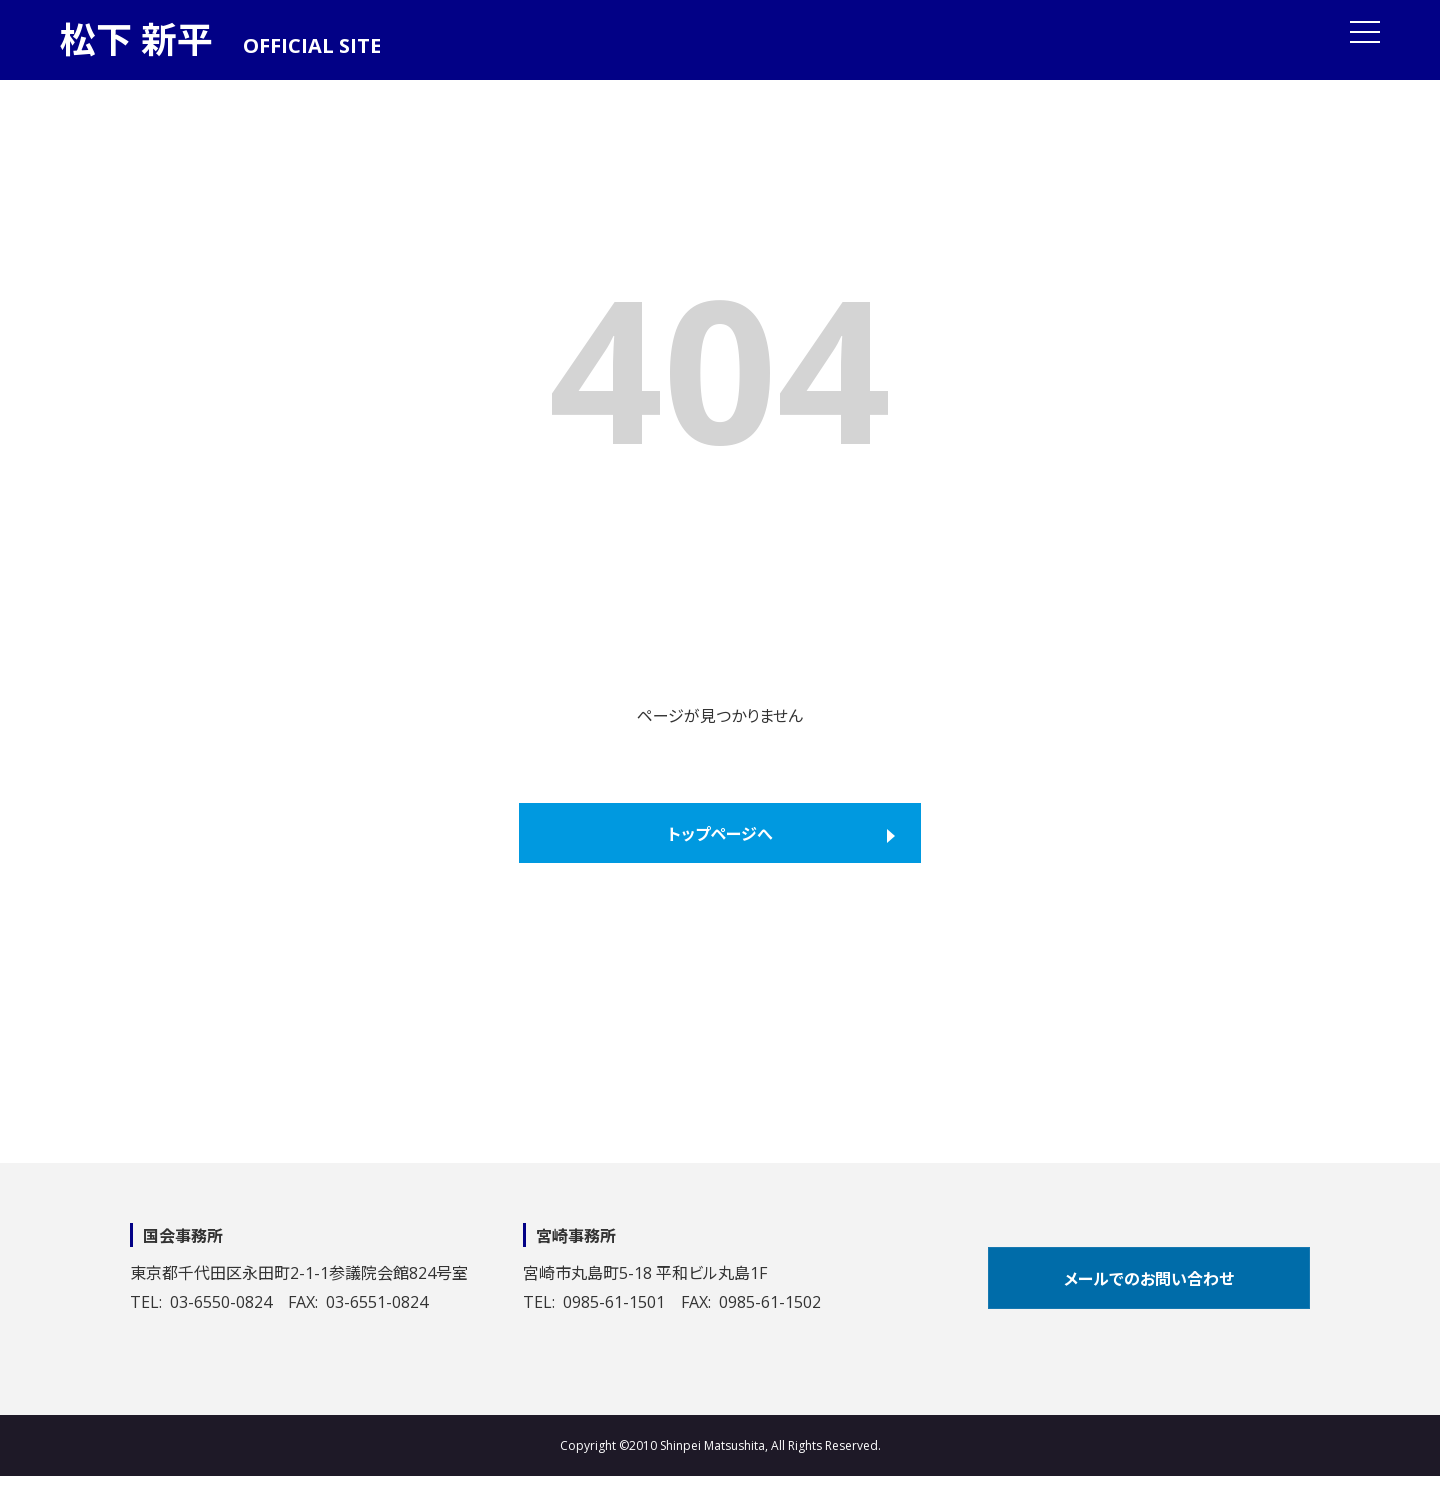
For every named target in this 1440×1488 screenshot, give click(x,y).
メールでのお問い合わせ (1149, 1279)
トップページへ (720, 834)
